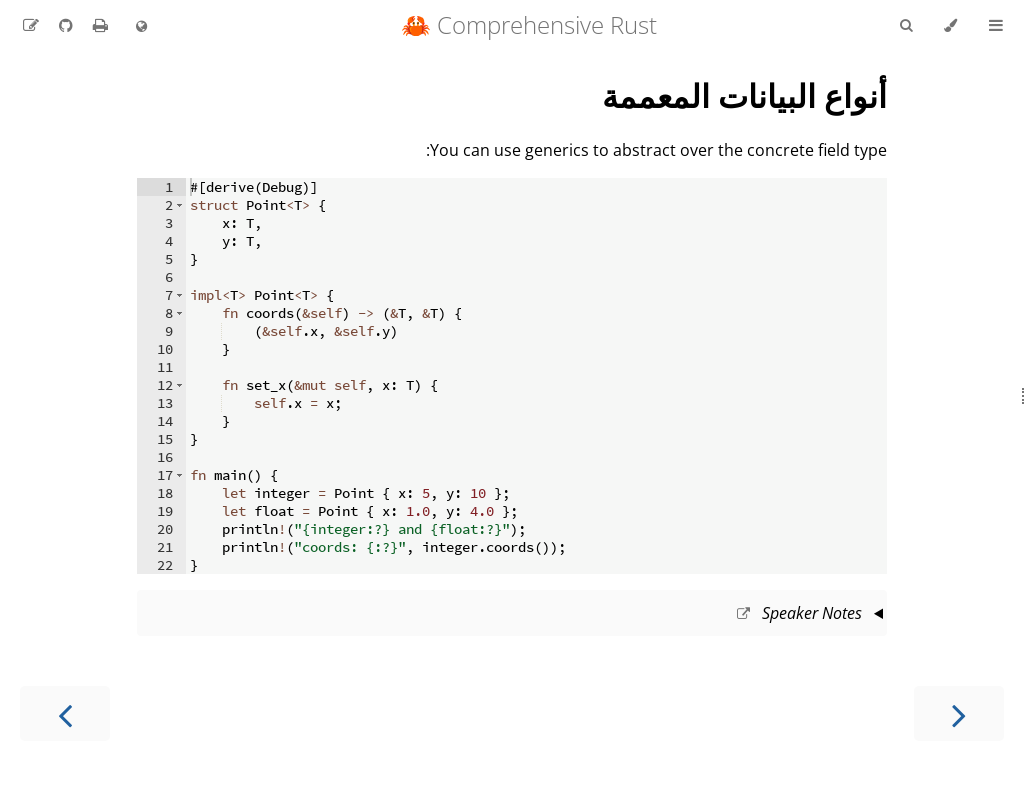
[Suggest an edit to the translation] (31, 25)
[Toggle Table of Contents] (996, 26)
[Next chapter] (65, 713)
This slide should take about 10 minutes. (512, 615)
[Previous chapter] (959, 713)
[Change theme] (950, 26)
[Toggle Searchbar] (906, 26)
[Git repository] (64, 25)
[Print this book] (98, 25)
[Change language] (141, 27)
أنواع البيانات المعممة (744, 95)
